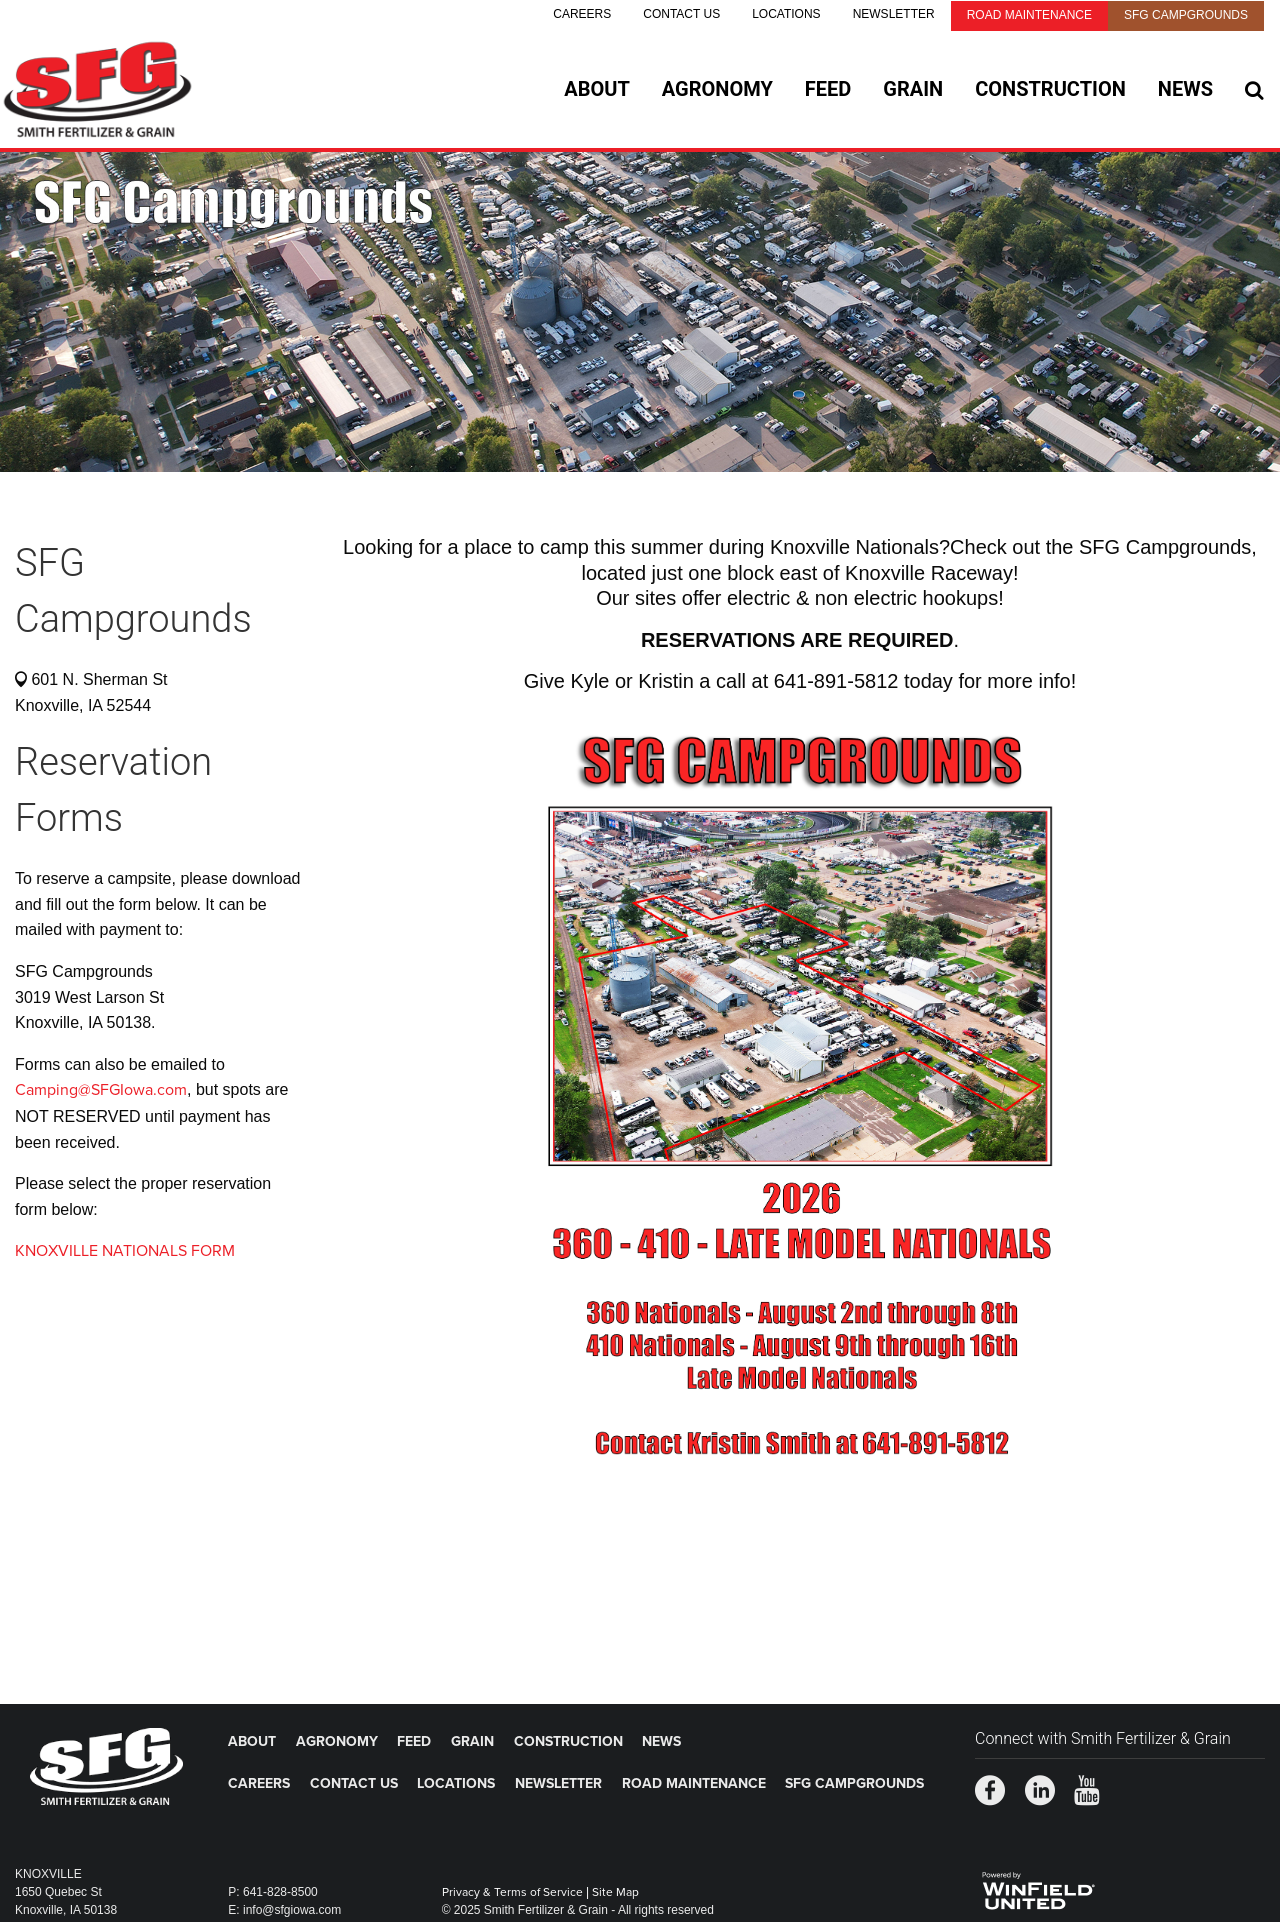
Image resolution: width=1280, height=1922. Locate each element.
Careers (582, 14)
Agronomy (717, 89)
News (1185, 89)
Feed (828, 89)
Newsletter (894, 14)
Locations (786, 14)
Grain (913, 89)
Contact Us (681, 14)
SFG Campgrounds (1186, 15)
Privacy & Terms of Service (512, 1892)
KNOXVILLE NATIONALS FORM (125, 1251)
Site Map (615, 1892)
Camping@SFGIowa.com (101, 1090)
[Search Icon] (1254, 90)
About (597, 89)
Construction (1050, 89)
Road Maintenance (1029, 15)
